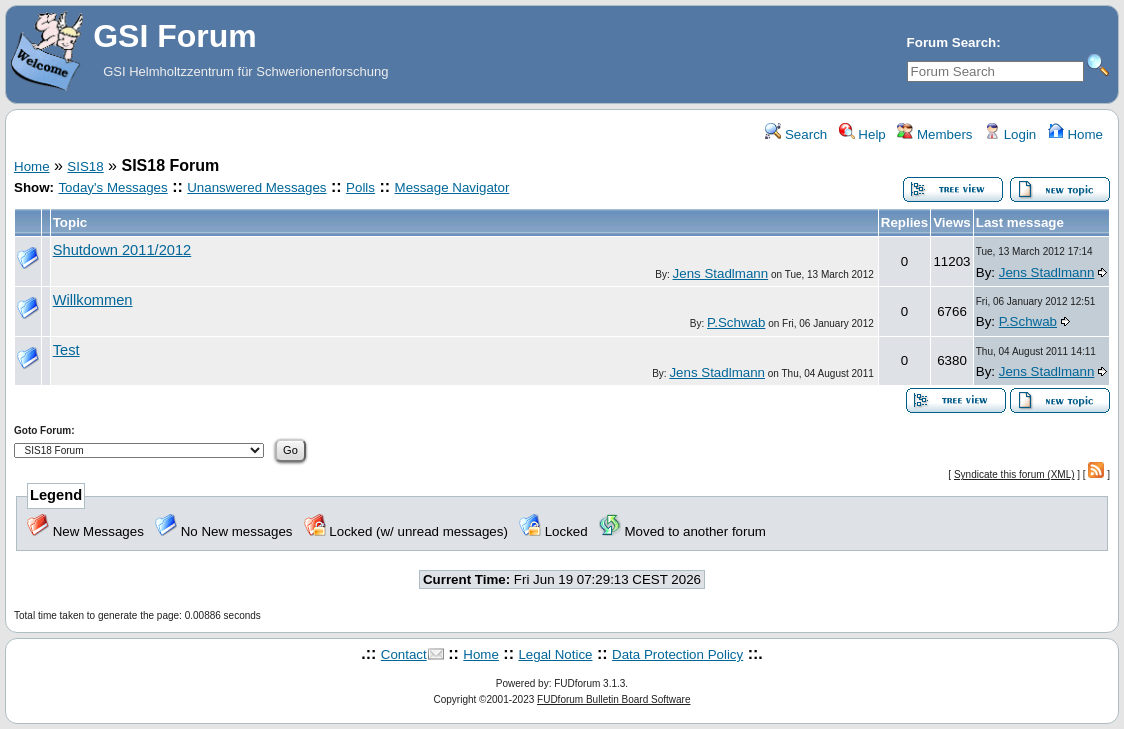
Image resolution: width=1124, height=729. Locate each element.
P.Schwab (736, 322)
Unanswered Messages (256, 187)
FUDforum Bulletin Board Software (613, 699)
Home (1075, 134)
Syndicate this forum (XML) (1014, 474)
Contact (404, 654)
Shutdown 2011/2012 (122, 250)
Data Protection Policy (677, 654)
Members (934, 134)
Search (796, 134)
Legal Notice (555, 654)
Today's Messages (112, 187)
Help (862, 134)
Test (66, 350)
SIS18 (85, 166)
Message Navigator (452, 187)
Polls (360, 187)
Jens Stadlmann (721, 273)
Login (1010, 134)
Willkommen (93, 300)
